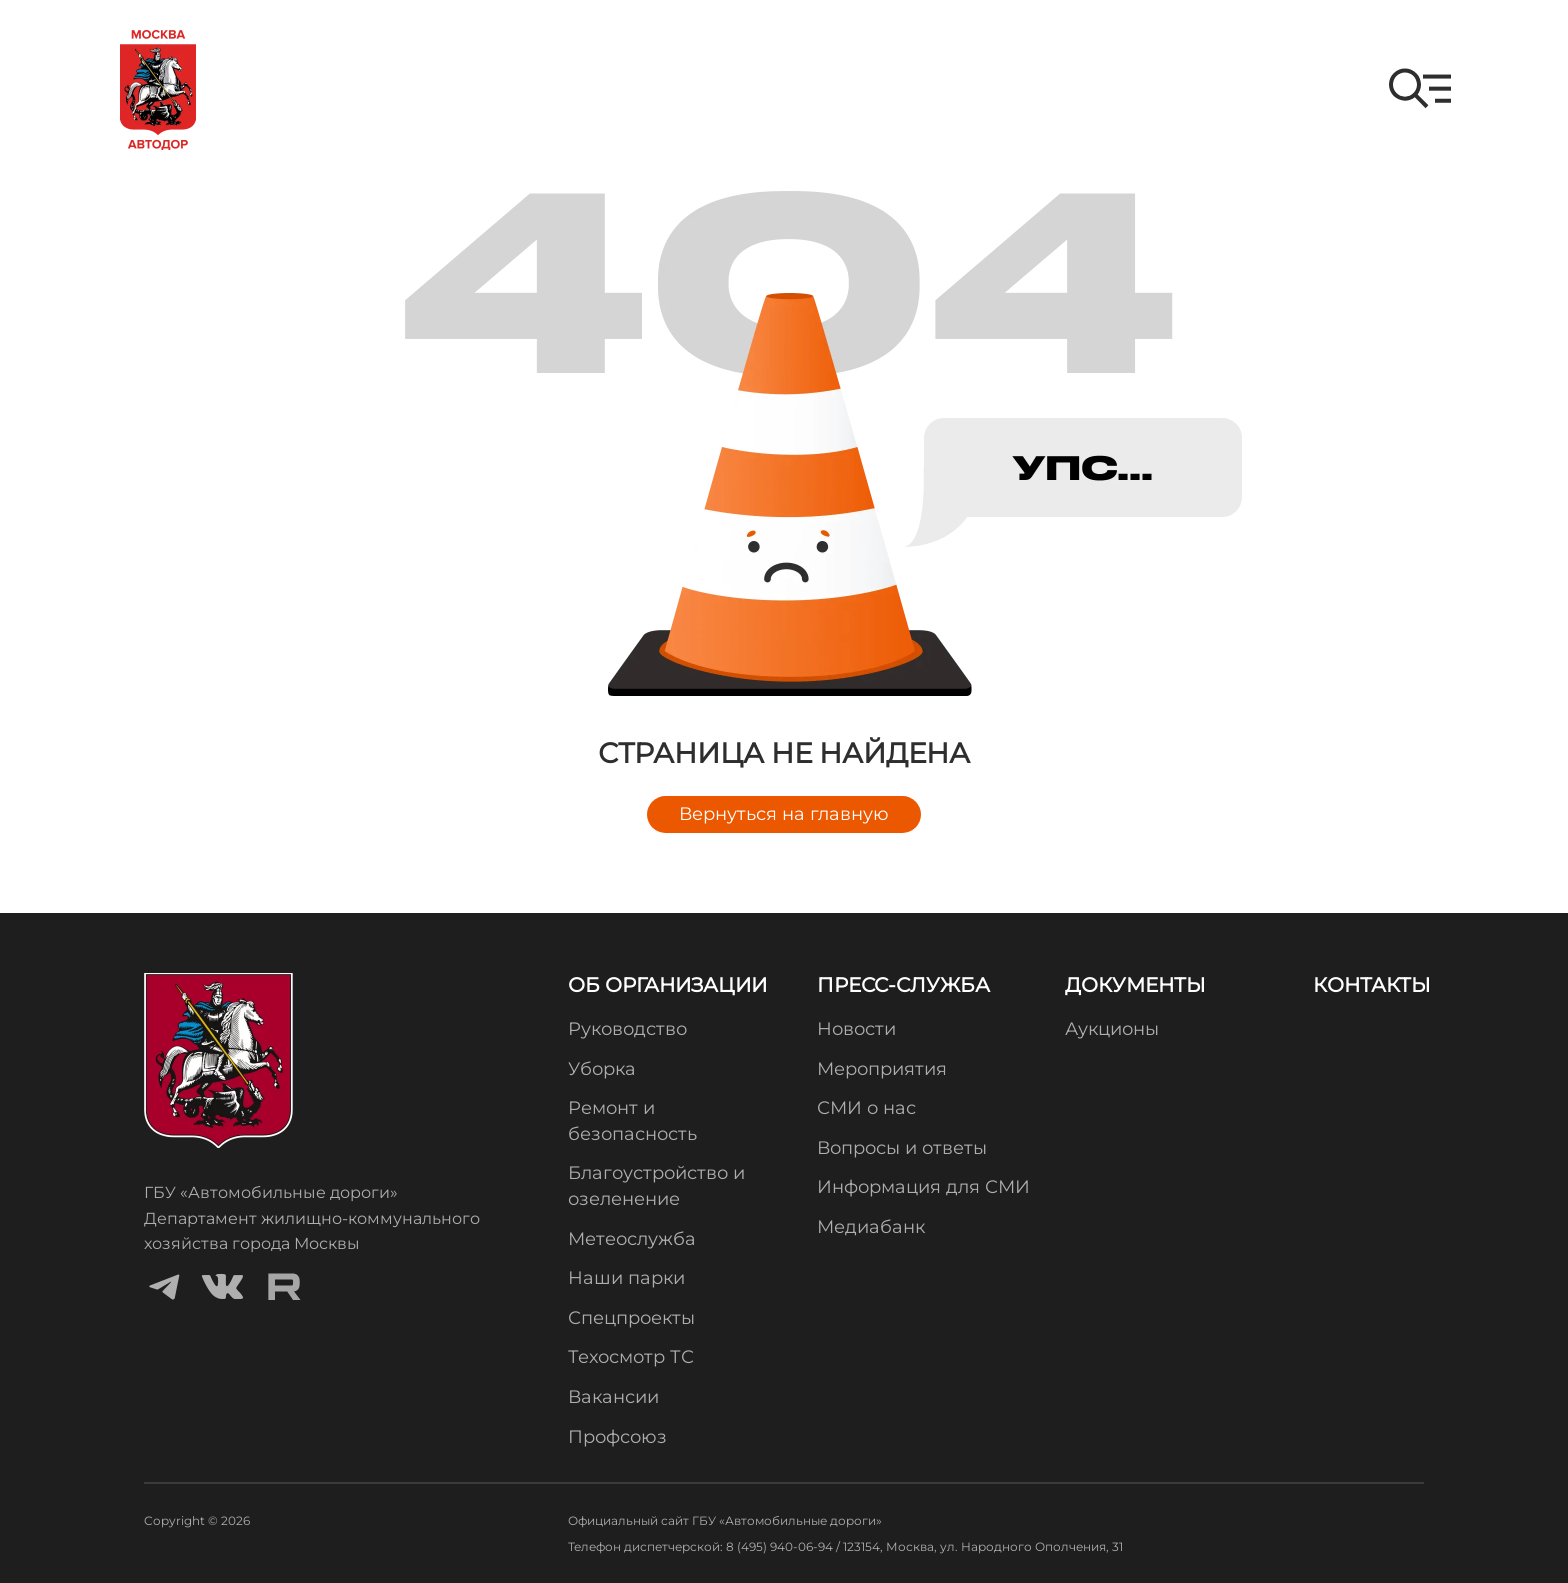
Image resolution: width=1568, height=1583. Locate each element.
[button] (1420, 88)
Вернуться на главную (784, 814)
